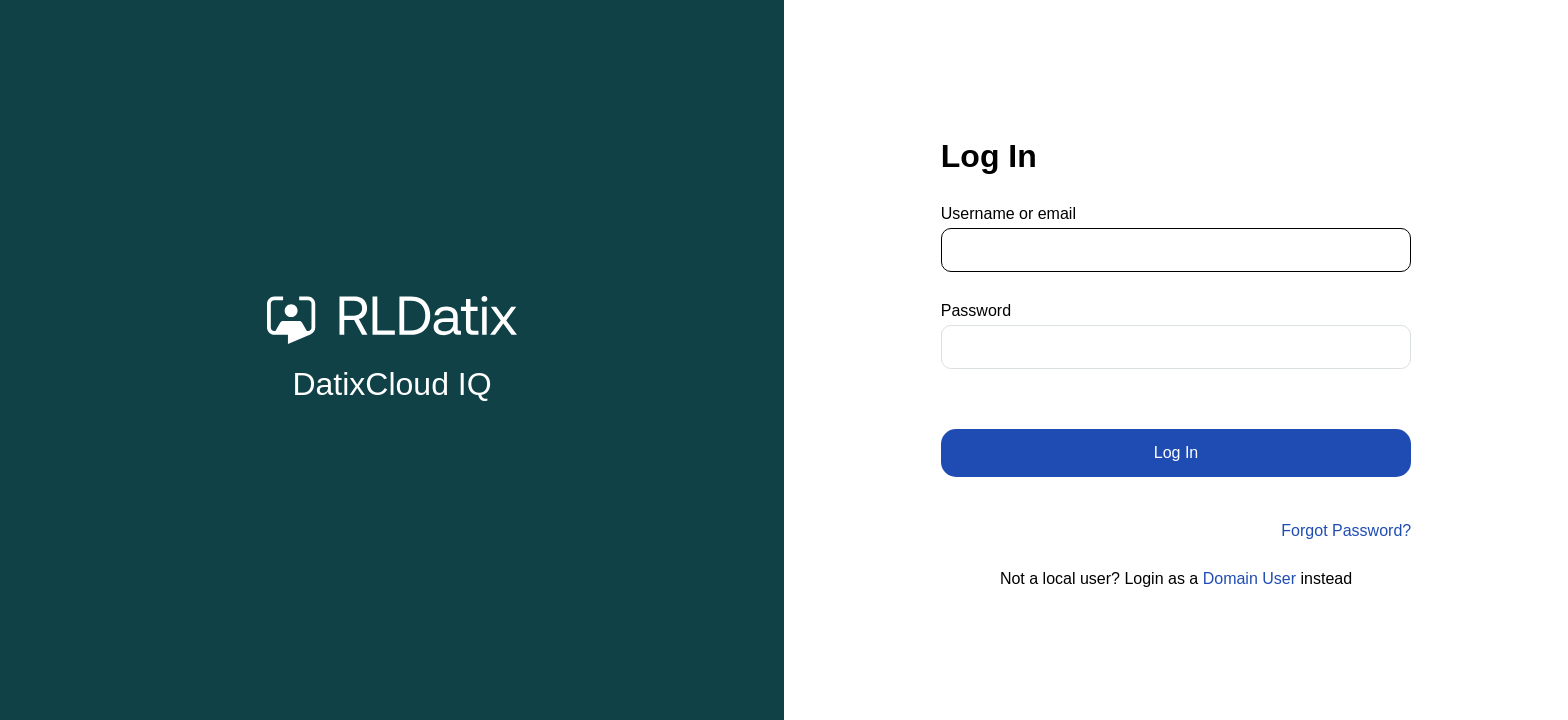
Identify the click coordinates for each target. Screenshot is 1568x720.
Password (976, 310)
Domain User (1249, 578)
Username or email (1008, 213)
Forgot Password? (1346, 530)
